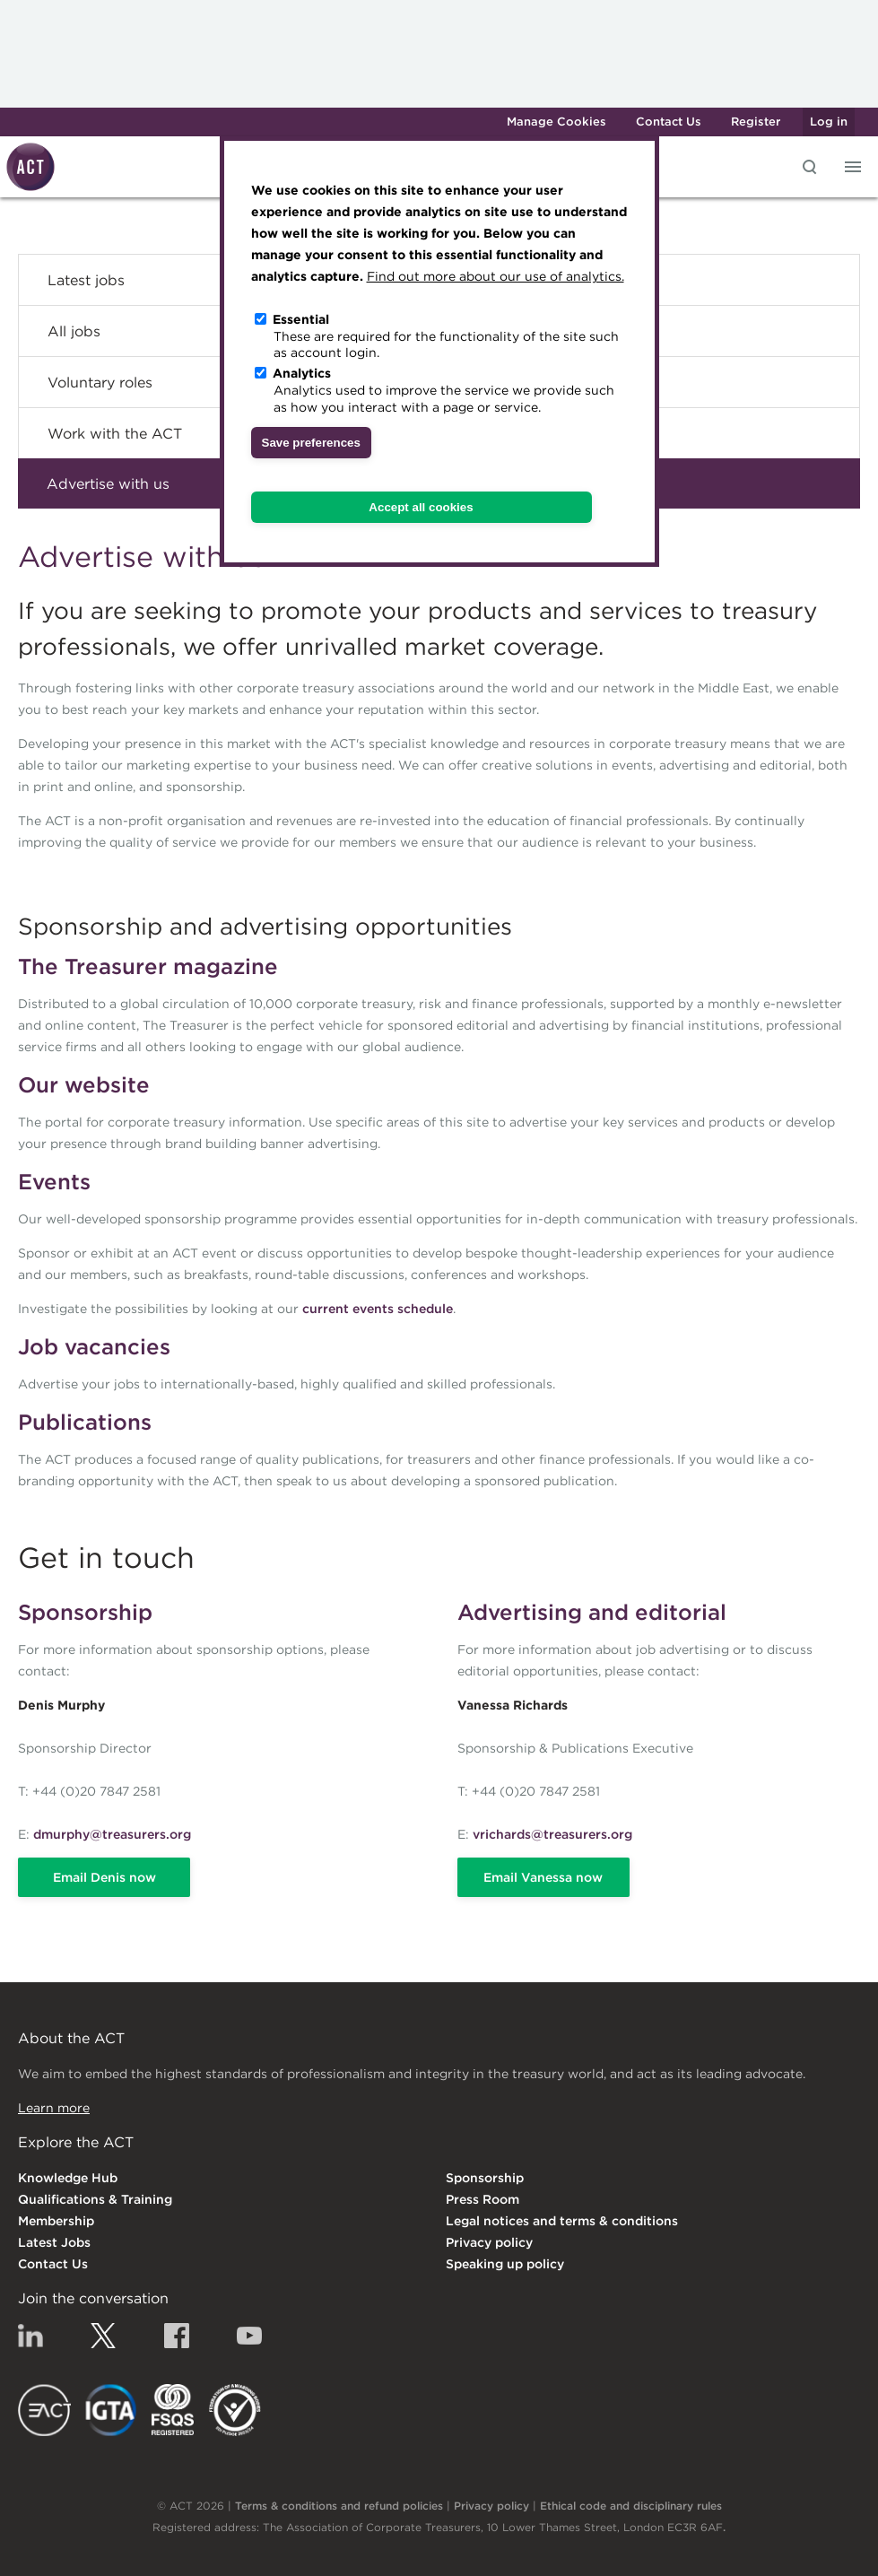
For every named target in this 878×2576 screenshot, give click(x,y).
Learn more (54, 2108)
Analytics (302, 373)
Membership (56, 2221)
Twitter (103, 2335)
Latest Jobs (54, 2242)
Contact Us (668, 121)
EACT (44, 2410)
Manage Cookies (556, 121)
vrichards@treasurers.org (552, 1834)
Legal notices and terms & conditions (562, 2221)
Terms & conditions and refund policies (339, 2505)
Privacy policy (489, 2242)
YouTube (249, 2335)
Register (755, 121)
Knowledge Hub (67, 2178)
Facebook (176, 2335)
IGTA (111, 2410)
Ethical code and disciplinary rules (631, 2505)
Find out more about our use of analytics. (495, 276)
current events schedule (377, 1309)
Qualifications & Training (95, 2199)
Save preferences (311, 442)
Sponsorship (485, 2178)
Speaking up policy (505, 2264)
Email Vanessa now (543, 1877)
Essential (301, 319)
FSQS (173, 2410)
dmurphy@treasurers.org (112, 1834)
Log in (829, 121)
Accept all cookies (421, 507)
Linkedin (30, 2335)
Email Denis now (104, 1877)
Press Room (482, 2199)
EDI (235, 2410)
